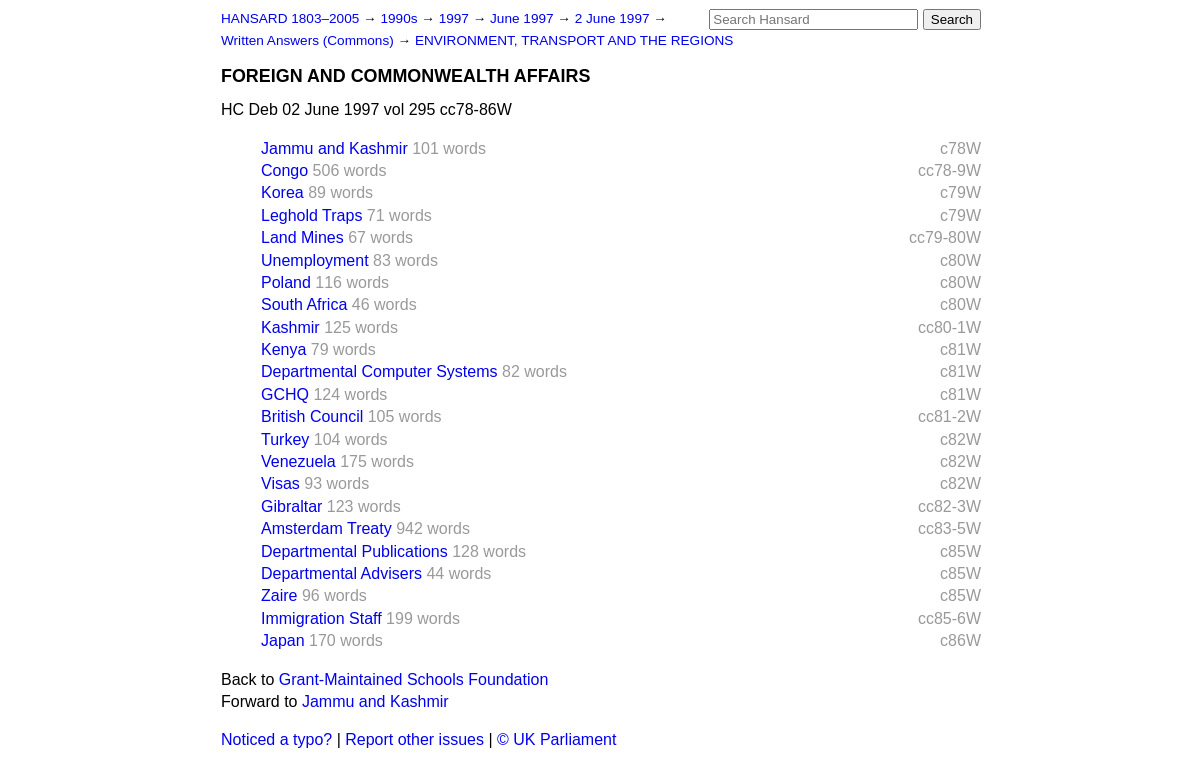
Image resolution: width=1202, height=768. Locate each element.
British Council (312, 416)
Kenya (283, 349)
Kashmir (290, 327)
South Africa (304, 304)
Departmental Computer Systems (379, 371)
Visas (280, 483)
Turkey (285, 439)
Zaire (279, 595)
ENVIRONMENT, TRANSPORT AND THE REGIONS (574, 40)
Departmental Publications (354, 551)
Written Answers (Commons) (309, 40)
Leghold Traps (311, 215)
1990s (400, 18)
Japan (283, 640)
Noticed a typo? (276, 739)
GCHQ (285, 394)
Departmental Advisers (341, 573)
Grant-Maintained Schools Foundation (414, 679)
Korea (282, 192)
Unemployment (315, 260)
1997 (456, 18)
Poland (286, 282)
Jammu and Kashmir (334, 148)
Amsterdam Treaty (326, 528)
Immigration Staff (321, 618)
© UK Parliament (556, 739)
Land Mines (302, 237)
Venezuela (298, 461)
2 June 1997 (614, 18)
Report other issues (414, 739)
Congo (284, 170)
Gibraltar (291, 506)
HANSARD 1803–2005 (290, 18)
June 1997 (523, 18)
